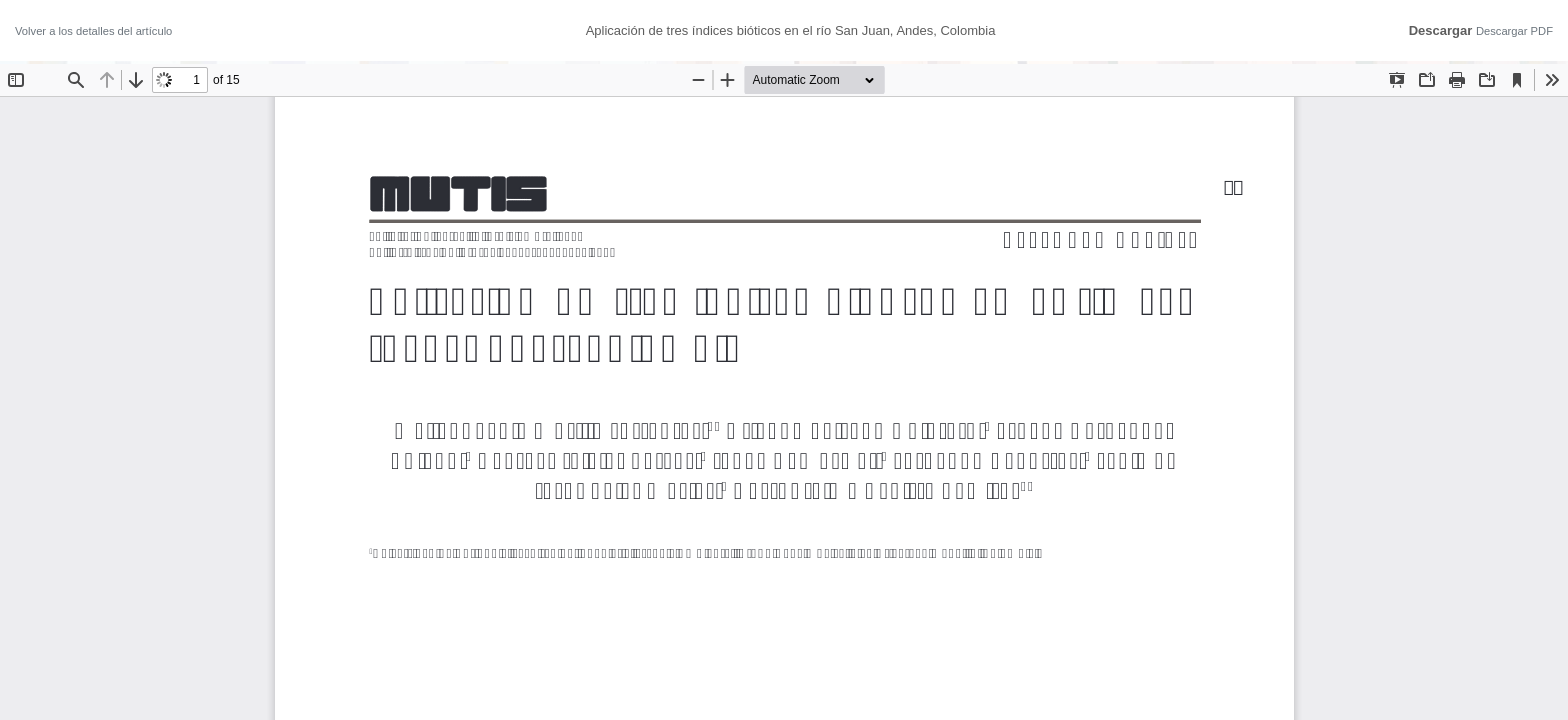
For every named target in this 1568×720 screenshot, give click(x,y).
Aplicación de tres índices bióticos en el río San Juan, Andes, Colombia (791, 30)
